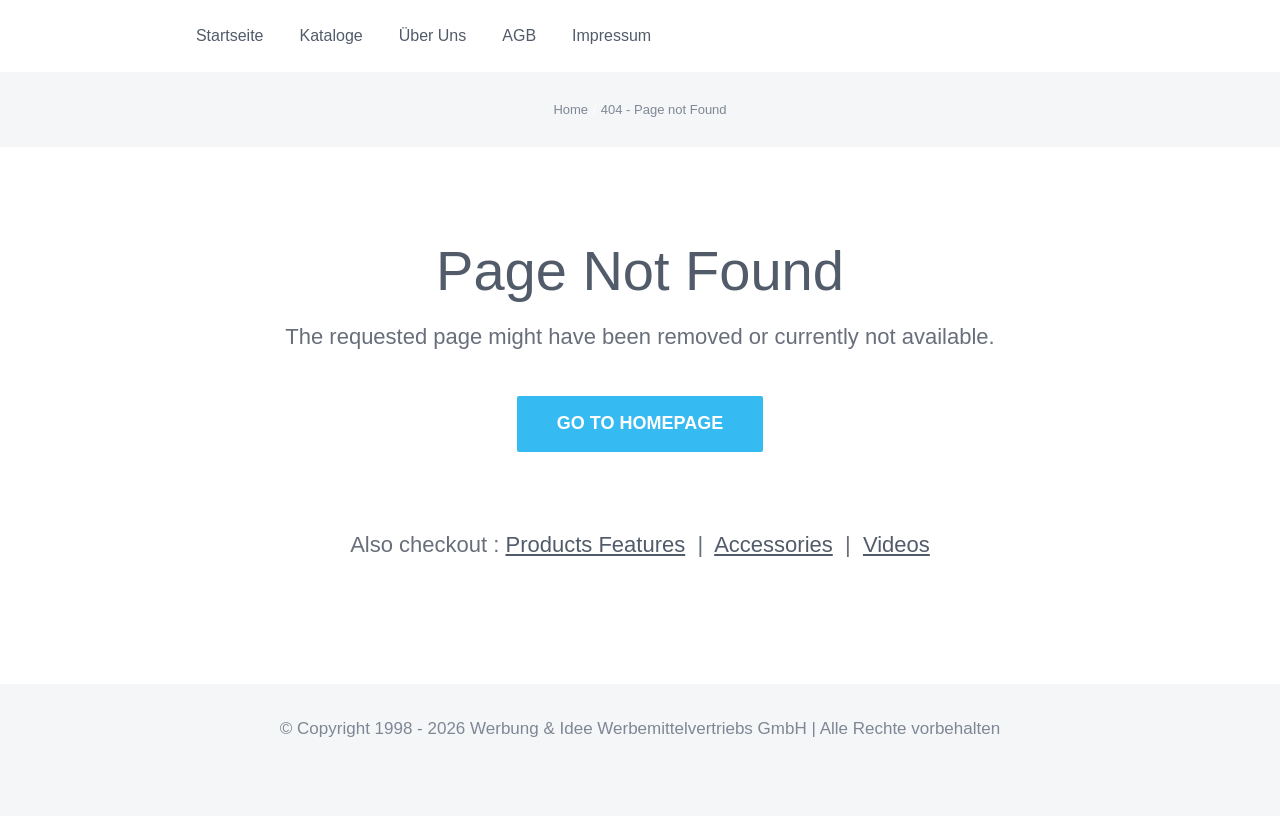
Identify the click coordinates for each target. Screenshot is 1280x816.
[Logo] (101, 30)
